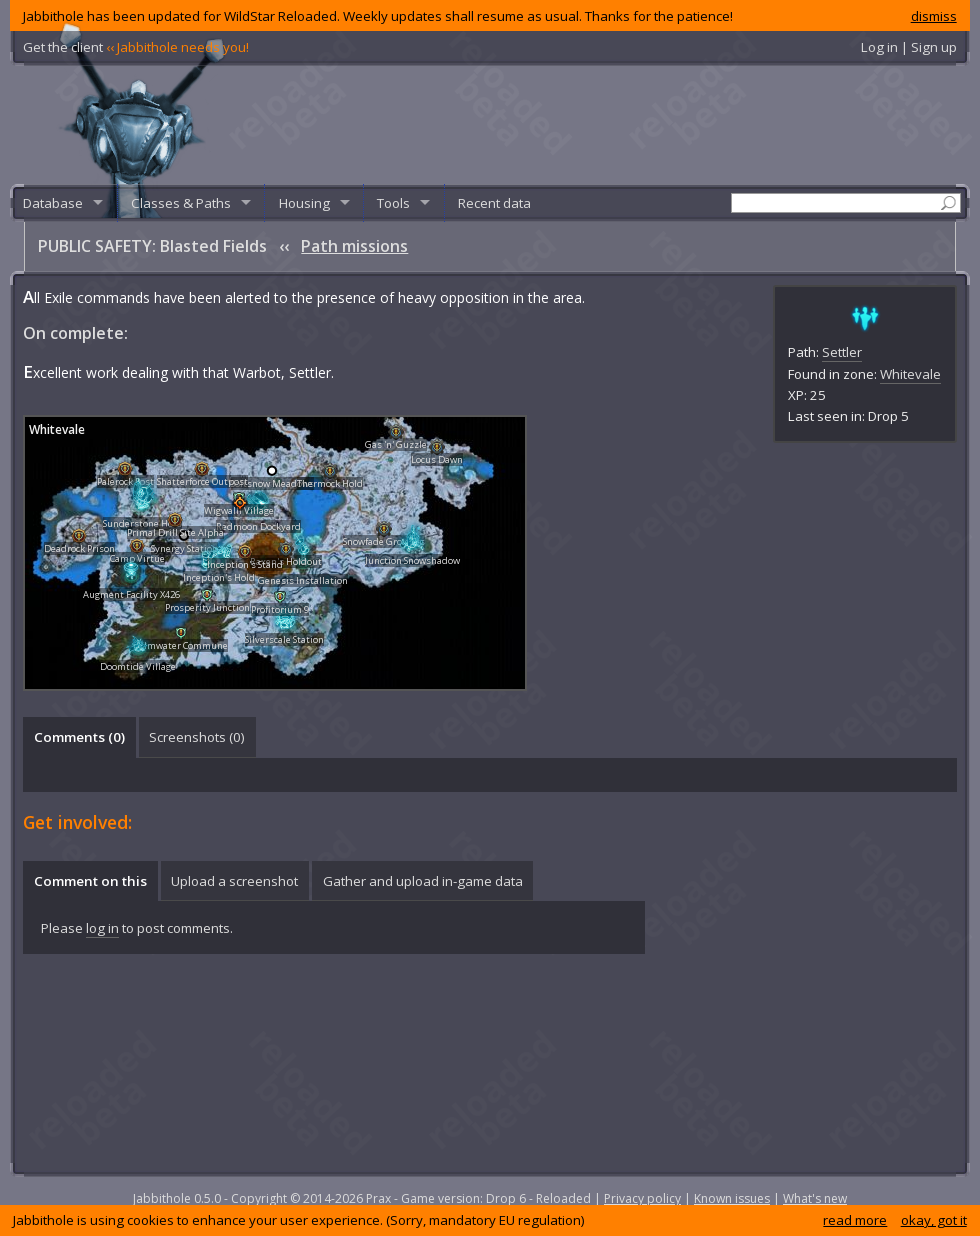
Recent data (494, 203)
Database (53, 203)
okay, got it (934, 1220)
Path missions (354, 246)
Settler (842, 352)
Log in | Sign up (909, 47)
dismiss (934, 16)
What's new (815, 1198)
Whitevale (910, 374)
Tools (393, 203)
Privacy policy (642, 1198)
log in (102, 928)
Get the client (136, 47)
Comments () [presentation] (79, 737)
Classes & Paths (181, 203)
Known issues (732, 1198)
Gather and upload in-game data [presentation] (423, 881)
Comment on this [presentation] (90, 881)
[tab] (79, 737)
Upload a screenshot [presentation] (234, 881)
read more (855, 1220)
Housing (304, 203)
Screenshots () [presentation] (197, 737)
